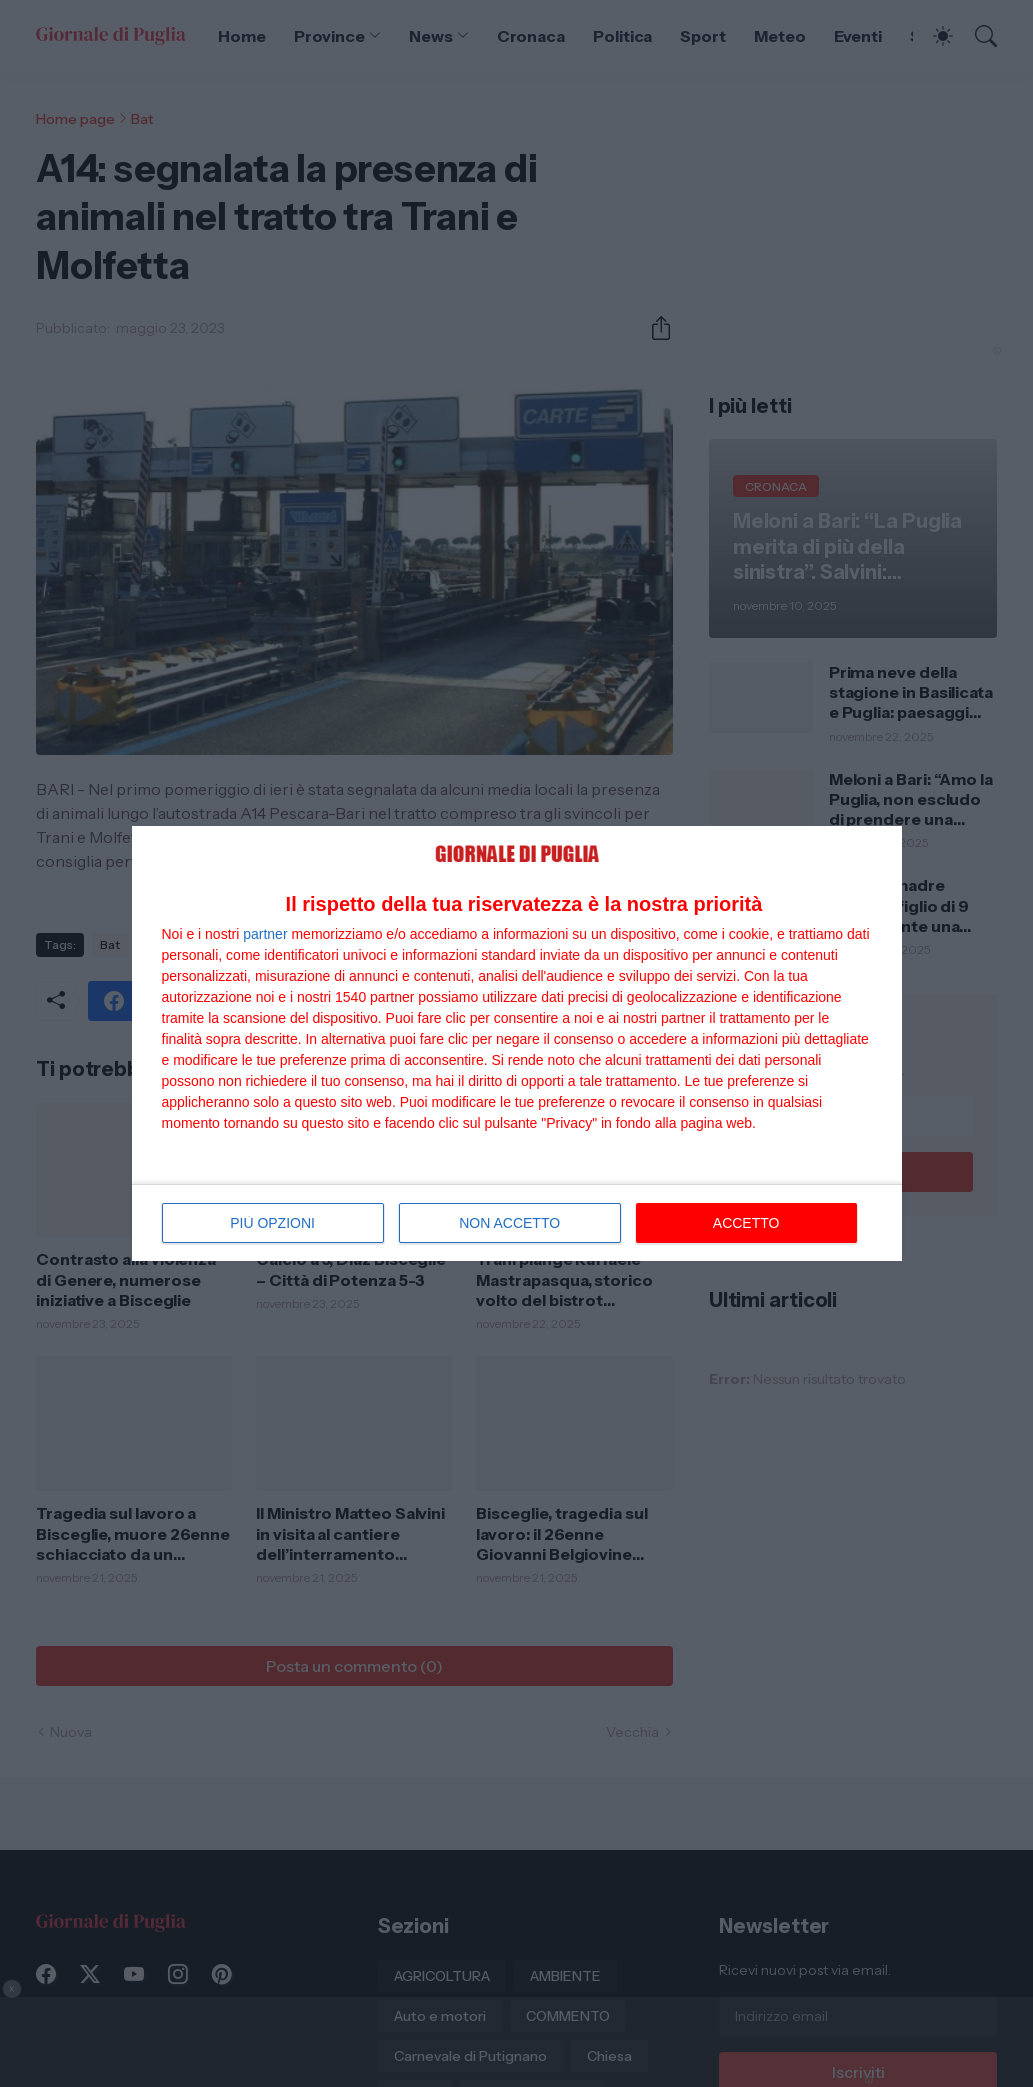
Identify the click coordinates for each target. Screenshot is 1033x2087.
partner (265, 934)
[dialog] (517, 1044)
